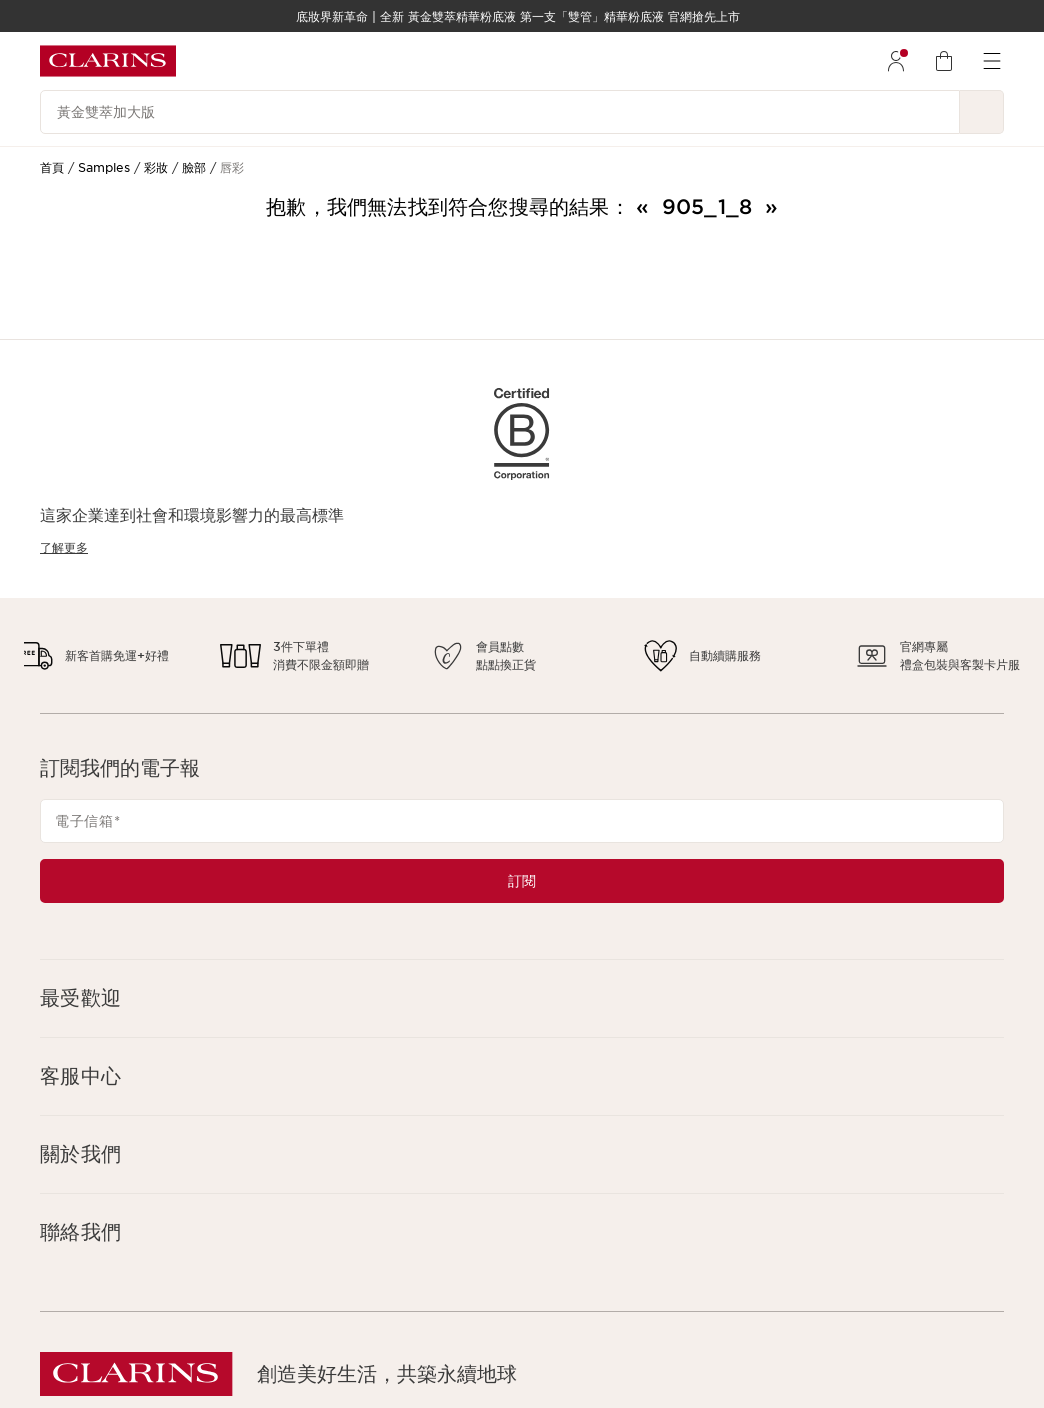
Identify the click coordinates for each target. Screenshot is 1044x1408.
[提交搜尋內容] (982, 112)
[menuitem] (896, 61)
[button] (522, 998)
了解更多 (64, 547)
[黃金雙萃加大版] (500, 112)
